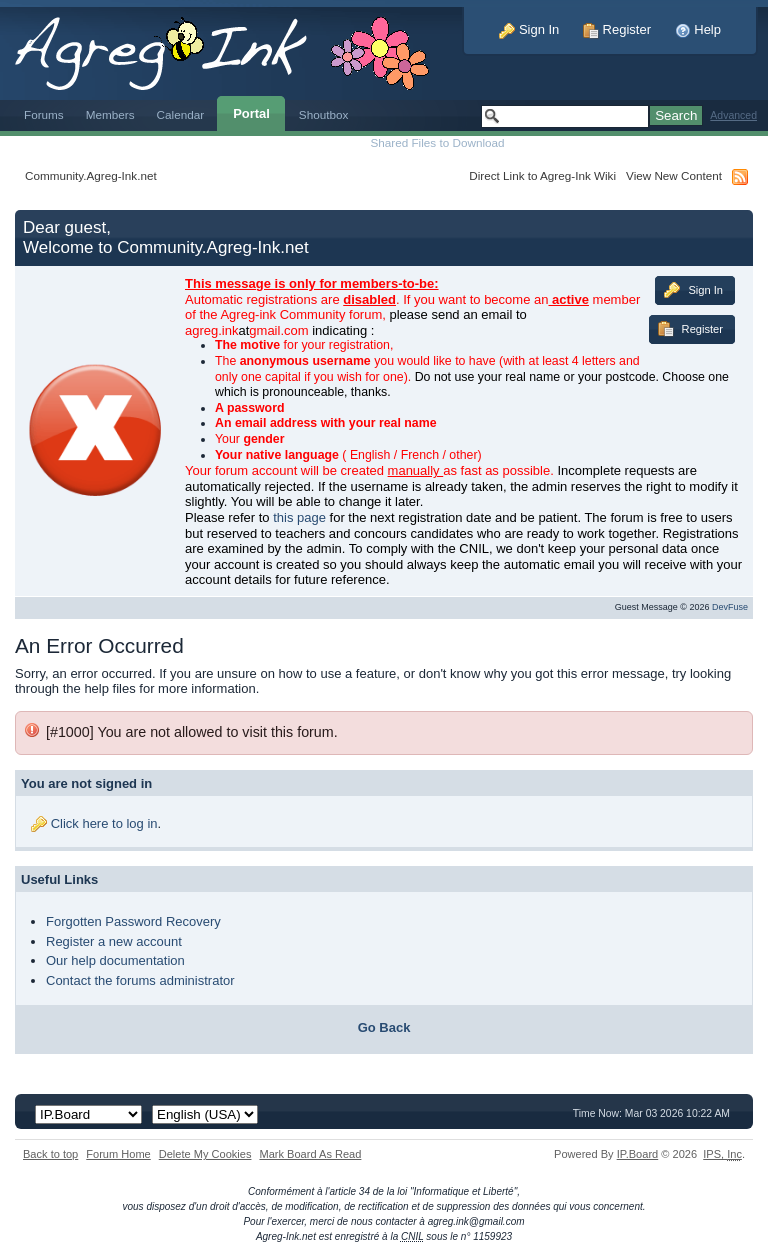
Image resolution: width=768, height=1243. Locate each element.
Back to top (50, 1154)
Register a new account (114, 941)
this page (299, 517)
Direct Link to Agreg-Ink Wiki (542, 175)
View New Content (674, 175)
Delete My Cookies (205, 1154)
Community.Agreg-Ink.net (91, 175)
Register (617, 29)
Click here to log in (104, 823)
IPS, (722, 1154)
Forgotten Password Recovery (133, 921)
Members (110, 114)
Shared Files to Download (437, 142)
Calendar (181, 114)
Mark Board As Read (310, 1154)
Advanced (733, 115)
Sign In (529, 29)
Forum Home (118, 1154)
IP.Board (638, 1154)
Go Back (384, 1027)
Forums (44, 114)
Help (698, 29)
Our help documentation (115, 960)
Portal (251, 113)
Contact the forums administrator (140, 980)
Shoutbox (324, 114)
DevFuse (730, 607)
